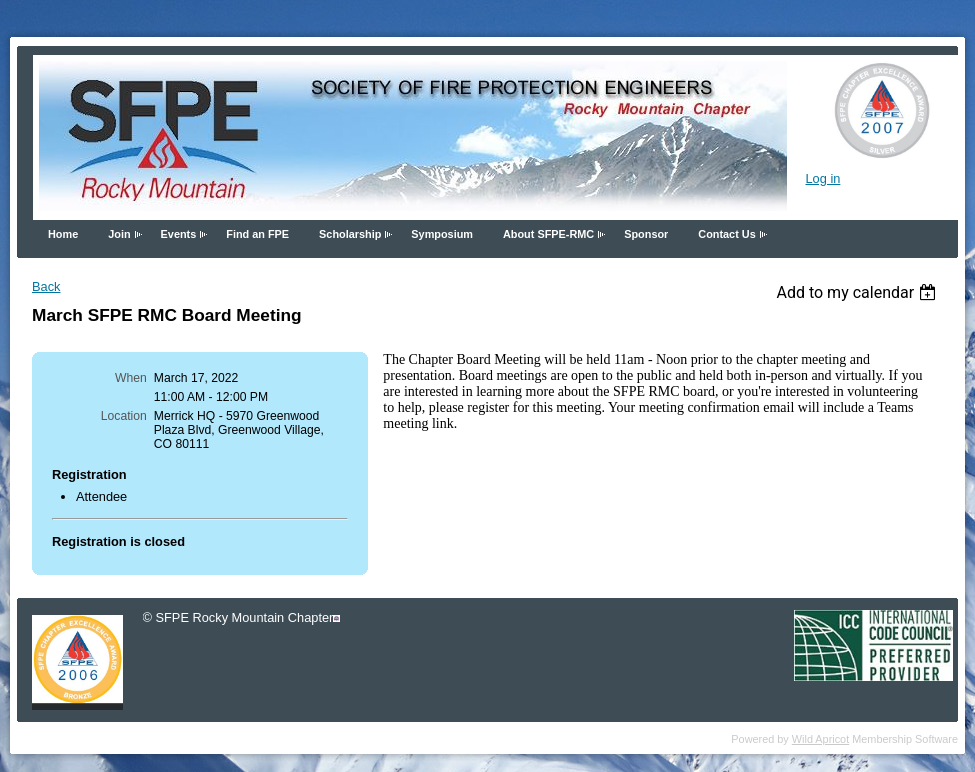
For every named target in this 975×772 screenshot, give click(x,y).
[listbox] (858, 292)
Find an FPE (257, 234)
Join (119, 234)
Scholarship (350, 234)
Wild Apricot (820, 739)
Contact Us (726, 234)
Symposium (442, 234)
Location (124, 416)
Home (63, 234)
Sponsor (646, 234)
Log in (822, 178)
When (131, 378)
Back (46, 286)
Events (179, 234)
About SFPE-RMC (548, 234)
